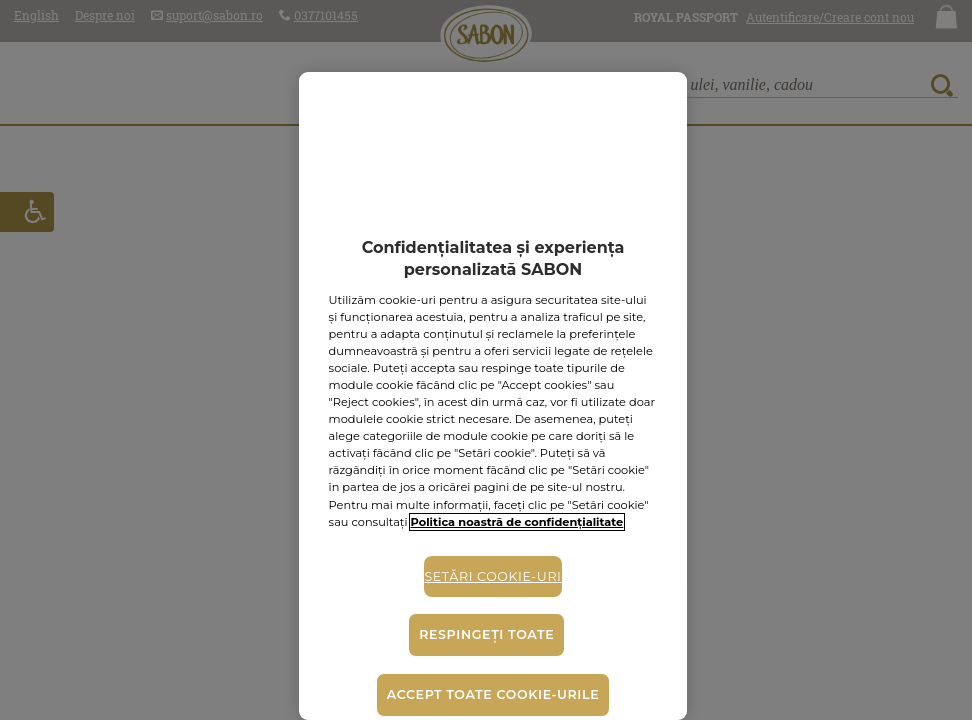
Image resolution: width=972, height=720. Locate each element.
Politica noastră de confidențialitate (517, 522)
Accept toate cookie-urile (493, 694)
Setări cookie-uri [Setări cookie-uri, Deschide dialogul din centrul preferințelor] (492, 576)
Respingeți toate (486, 634)
